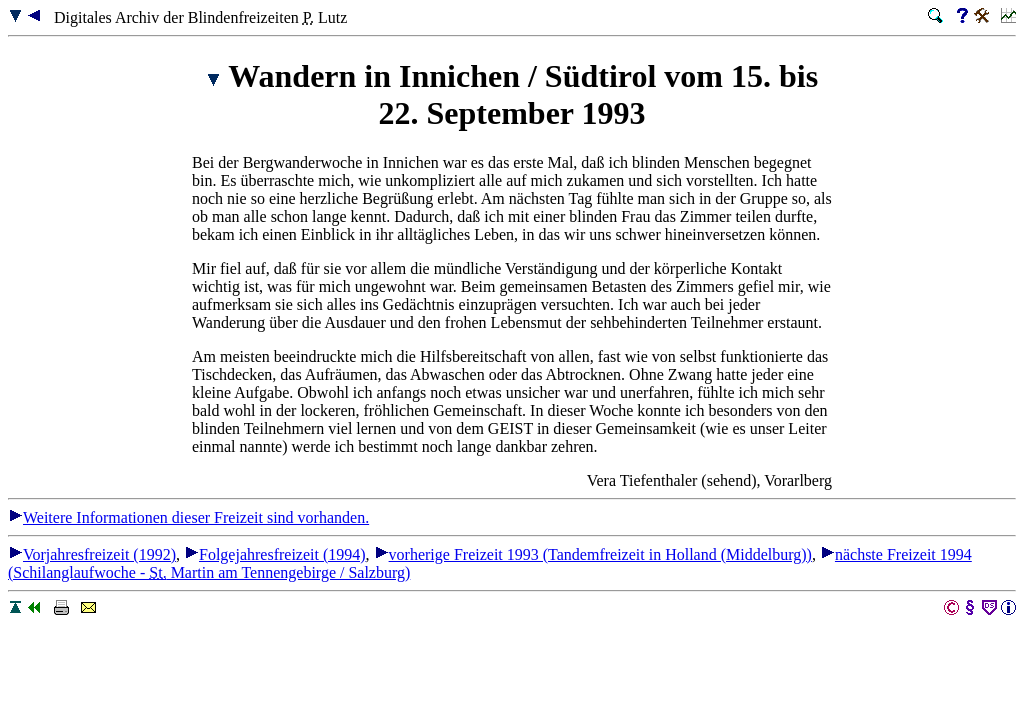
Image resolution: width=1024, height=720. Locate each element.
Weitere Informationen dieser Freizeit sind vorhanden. (188, 517)
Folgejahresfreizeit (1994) (275, 554)
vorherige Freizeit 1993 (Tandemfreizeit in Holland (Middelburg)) (593, 554)
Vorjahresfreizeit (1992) (92, 554)
